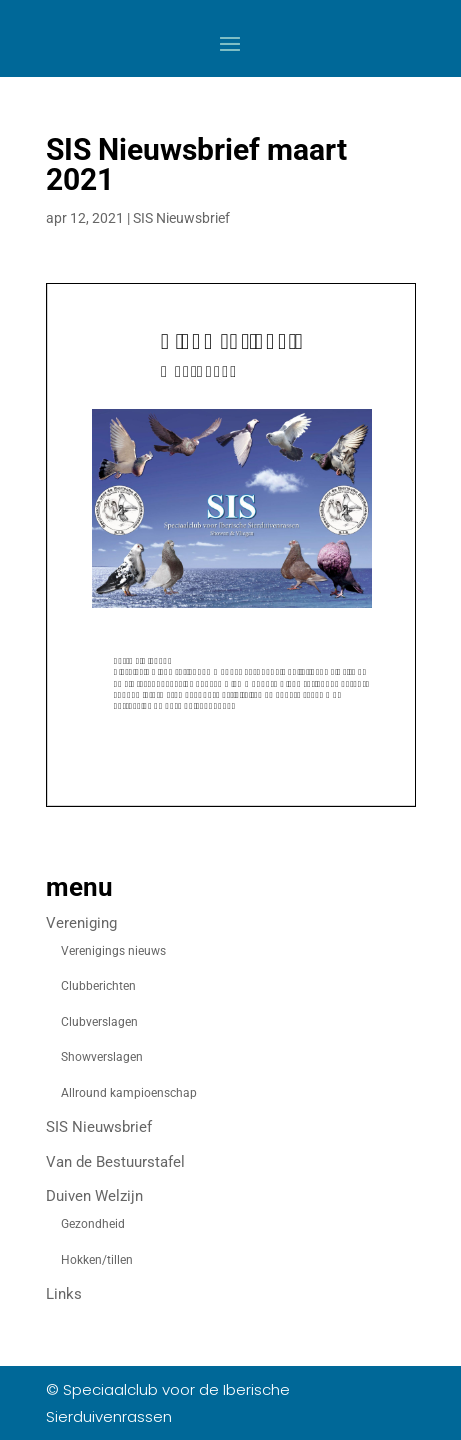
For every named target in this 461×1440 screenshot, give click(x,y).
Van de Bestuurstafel (115, 1162)
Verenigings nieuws (113, 951)
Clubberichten (98, 986)
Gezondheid (93, 1224)
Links (64, 1294)
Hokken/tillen (97, 1260)
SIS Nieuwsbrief (181, 218)
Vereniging (81, 923)
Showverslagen (102, 1057)
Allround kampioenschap (129, 1093)
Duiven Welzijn (94, 1196)
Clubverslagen (99, 1022)
